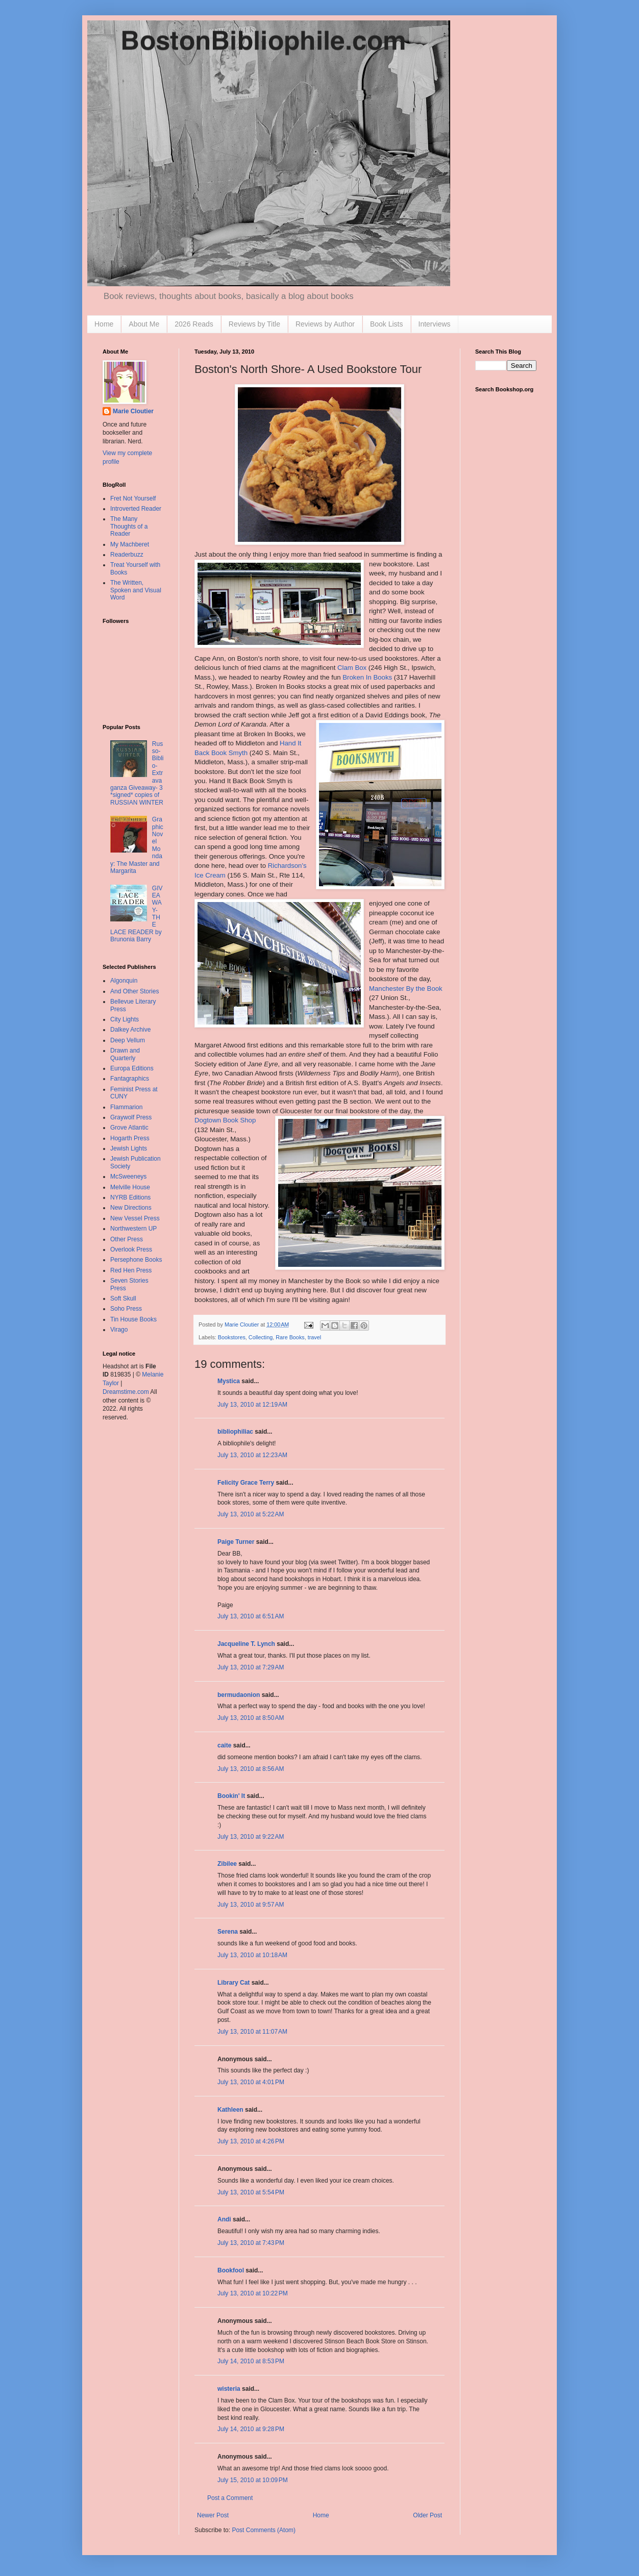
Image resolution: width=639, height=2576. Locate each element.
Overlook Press (131, 1249)
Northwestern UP (133, 1228)
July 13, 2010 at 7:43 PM (250, 2242)
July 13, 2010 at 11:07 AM (252, 2031)
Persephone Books (136, 1259)
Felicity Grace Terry (245, 1482)
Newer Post (213, 2515)
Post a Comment (230, 2498)
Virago (119, 1329)
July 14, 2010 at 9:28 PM (250, 2429)
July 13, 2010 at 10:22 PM (252, 2293)
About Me (144, 324)
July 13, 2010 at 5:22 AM (250, 1514)
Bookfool (230, 2270)
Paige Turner (235, 1541)
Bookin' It (231, 1795)
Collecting (261, 1337)
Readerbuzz (126, 554)
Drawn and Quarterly (125, 1054)
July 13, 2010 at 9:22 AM (250, 1836)
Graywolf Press (131, 1117)
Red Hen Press (131, 1270)
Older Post (427, 2515)
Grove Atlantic (129, 1127)
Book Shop (225, 1120)
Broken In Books (367, 677)
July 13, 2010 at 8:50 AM (250, 1717)
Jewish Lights (128, 1148)
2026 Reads (194, 324)
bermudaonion (238, 1694)
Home (103, 324)
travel (314, 1337)
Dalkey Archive (130, 1029)
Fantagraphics (129, 1078)
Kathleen (230, 2109)
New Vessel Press (135, 1218)
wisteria (228, 2388)
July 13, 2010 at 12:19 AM (252, 1404)
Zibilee (227, 1863)
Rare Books (290, 1337)
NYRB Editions (130, 1197)
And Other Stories (134, 991)
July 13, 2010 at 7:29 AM (250, 1667)
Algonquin (123, 980)
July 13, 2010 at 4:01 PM (250, 2082)
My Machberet (129, 544)
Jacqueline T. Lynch (246, 1643)
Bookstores (231, 1337)
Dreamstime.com (126, 1391)
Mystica (228, 1381)
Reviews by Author (325, 324)
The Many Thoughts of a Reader (129, 526)
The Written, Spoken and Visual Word (135, 590)
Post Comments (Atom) (264, 2530)
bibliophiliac (235, 1431)
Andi (224, 2219)
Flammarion (126, 1107)
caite (224, 1745)
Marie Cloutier (133, 411)
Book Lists (386, 324)
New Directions (131, 1207)
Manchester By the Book (406, 988)
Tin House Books (133, 1319)
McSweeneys (128, 1176)
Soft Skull (123, 1298)
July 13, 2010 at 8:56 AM (250, 1768)
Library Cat (233, 1982)
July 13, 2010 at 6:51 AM (250, 1616)
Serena (227, 1931)
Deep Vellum (127, 1040)
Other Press (126, 1239)
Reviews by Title (254, 324)
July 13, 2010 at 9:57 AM (250, 1904)
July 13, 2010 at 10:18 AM (252, 1955)
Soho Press (126, 1308)
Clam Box (351, 667)
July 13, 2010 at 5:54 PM (250, 2192)
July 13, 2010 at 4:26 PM (250, 2141)
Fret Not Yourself (133, 498)
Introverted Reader (135, 508)
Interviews (435, 324)
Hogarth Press (130, 1138)
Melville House (130, 1187)
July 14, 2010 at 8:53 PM (250, 2361)
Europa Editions (132, 1068)
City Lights (124, 1019)
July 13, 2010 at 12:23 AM (252, 1455)
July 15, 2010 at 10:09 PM (252, 2480)
